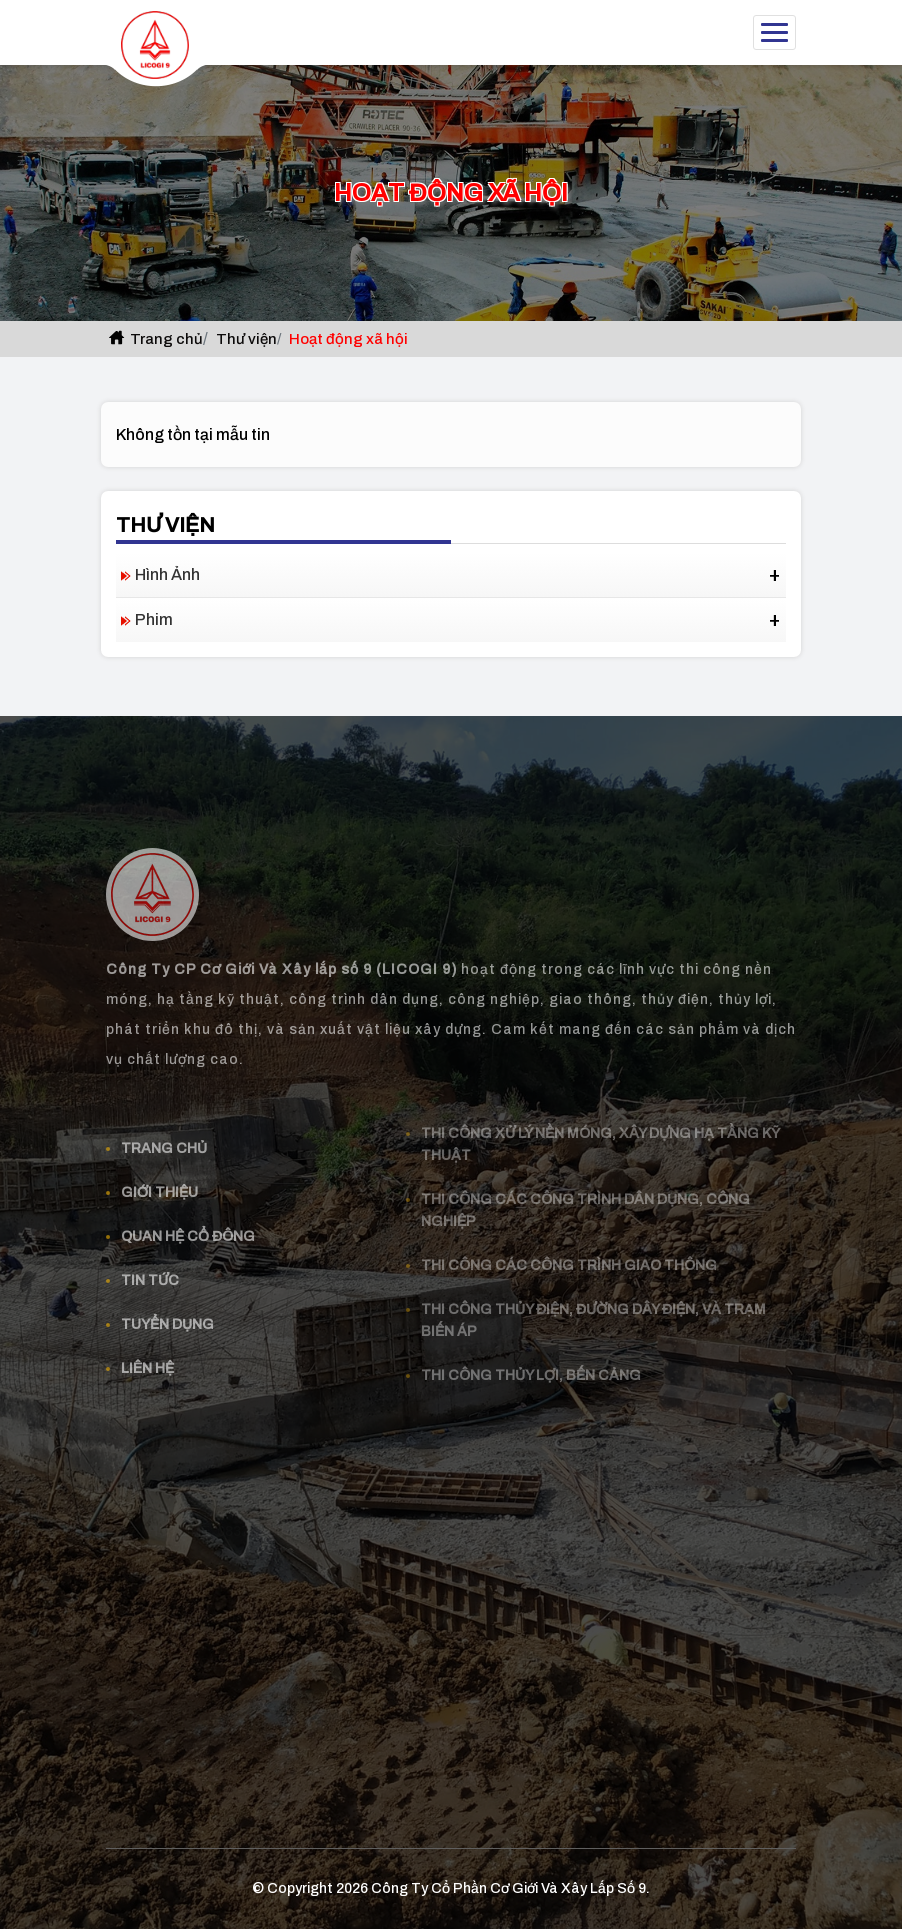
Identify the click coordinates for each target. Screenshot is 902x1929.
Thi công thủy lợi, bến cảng (531, 1358)
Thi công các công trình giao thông (569, 1248)
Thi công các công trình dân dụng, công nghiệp (585, 1193)
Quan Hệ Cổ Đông (188, 1219)
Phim (154, 619)
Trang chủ (154, 339)
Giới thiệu (159, 1175)
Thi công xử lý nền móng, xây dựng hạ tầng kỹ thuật (600, 1127)
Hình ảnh (167, 574)
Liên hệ (147, 1351)
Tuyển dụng (167, 1307)
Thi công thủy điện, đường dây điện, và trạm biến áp (593, 1303)
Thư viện (246, 339)
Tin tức (150, 1263)
